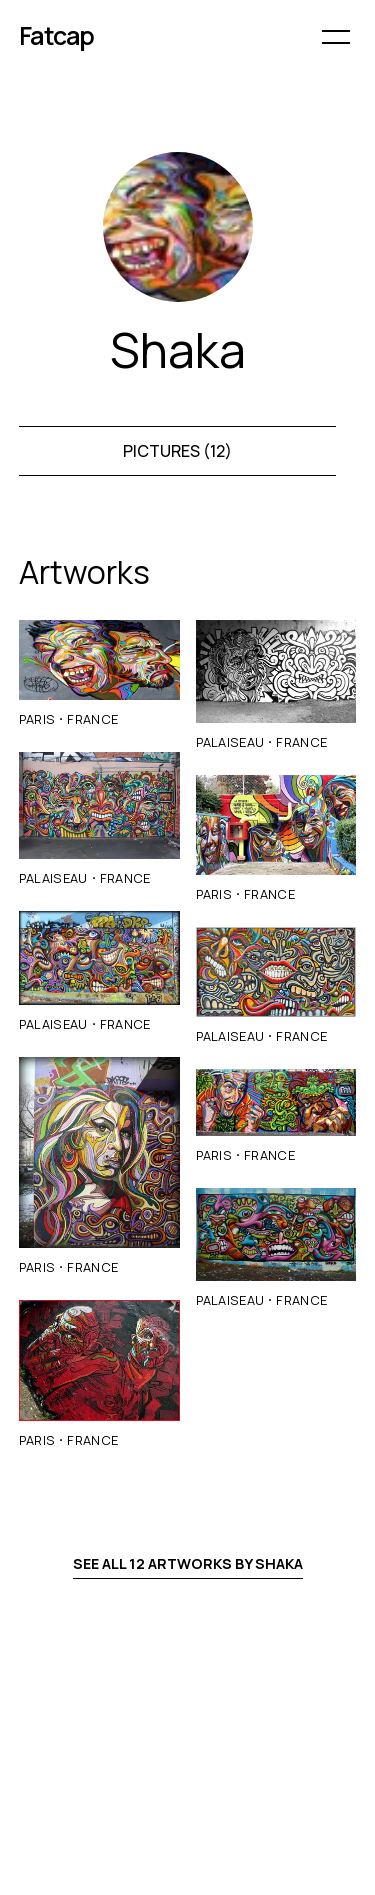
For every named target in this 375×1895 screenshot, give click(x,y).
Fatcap (57, 35)
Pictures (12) (177, 451)
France (92, 719)
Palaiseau (53, 878)
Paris (37, 719)
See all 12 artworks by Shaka (188, 1563)
